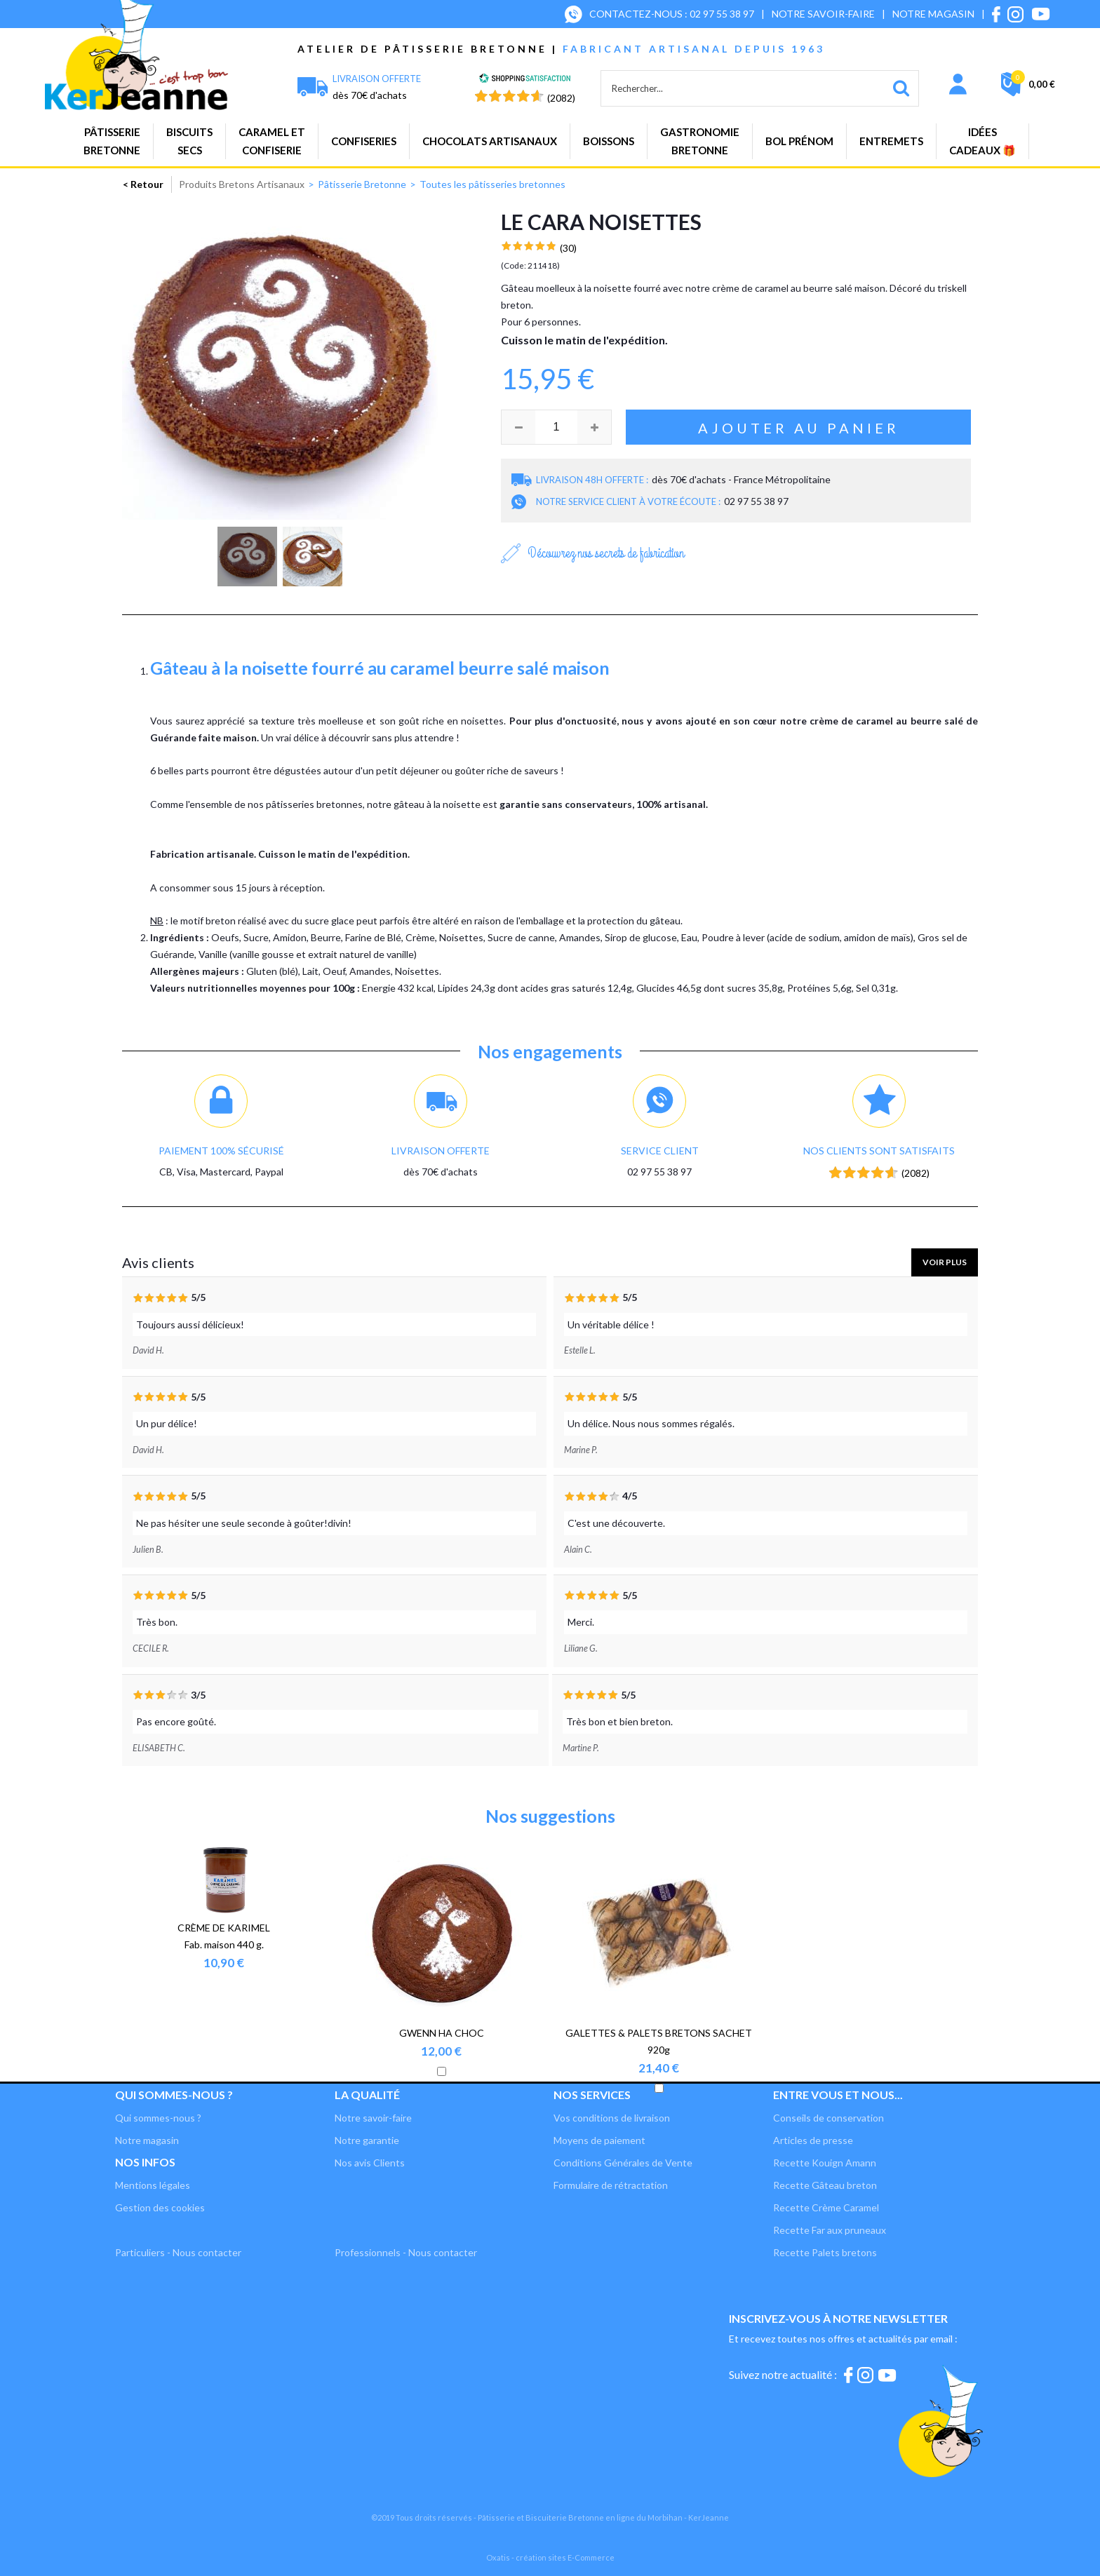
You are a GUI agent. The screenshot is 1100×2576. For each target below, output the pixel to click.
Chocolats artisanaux (489, 141)
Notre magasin (147, 2140)
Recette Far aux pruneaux (829, 2230)
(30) (568, 248)
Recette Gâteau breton (825, 2185)
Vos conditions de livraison (612, 2118)
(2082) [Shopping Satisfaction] (561, 98)
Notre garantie (367, 2140)
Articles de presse (813, 2140)
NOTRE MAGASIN (933, 14)
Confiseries (363, 141)
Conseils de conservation (828, 2118)
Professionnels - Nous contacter (406, 2252)
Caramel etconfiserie (272, 141)
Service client (660, 1150)
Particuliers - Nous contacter (178, 2252)
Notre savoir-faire (373, 2118)
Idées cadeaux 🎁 (982, 141)
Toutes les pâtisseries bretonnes (492, 184)
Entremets (891, 141)
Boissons (608, 141)
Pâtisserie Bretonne (362, 184)
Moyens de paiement (599, 2140)
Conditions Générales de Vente (623, 2163)
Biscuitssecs (189, 141)
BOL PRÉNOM (799, 141)
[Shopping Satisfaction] (524, 80)
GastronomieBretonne (699, 141)
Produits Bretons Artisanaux (241, 184)
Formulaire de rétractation (611, 2185)
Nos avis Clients (370, 2163)
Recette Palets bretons (825, 2252)
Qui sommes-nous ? (158, 2118)
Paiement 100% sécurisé (221, 1150)
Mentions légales (152, 2185)
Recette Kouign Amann (824, 2163)
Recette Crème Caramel (826, 2207)
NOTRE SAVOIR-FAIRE (823, 14)
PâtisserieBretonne (111, 141)
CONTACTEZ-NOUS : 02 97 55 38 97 (671, 14)
